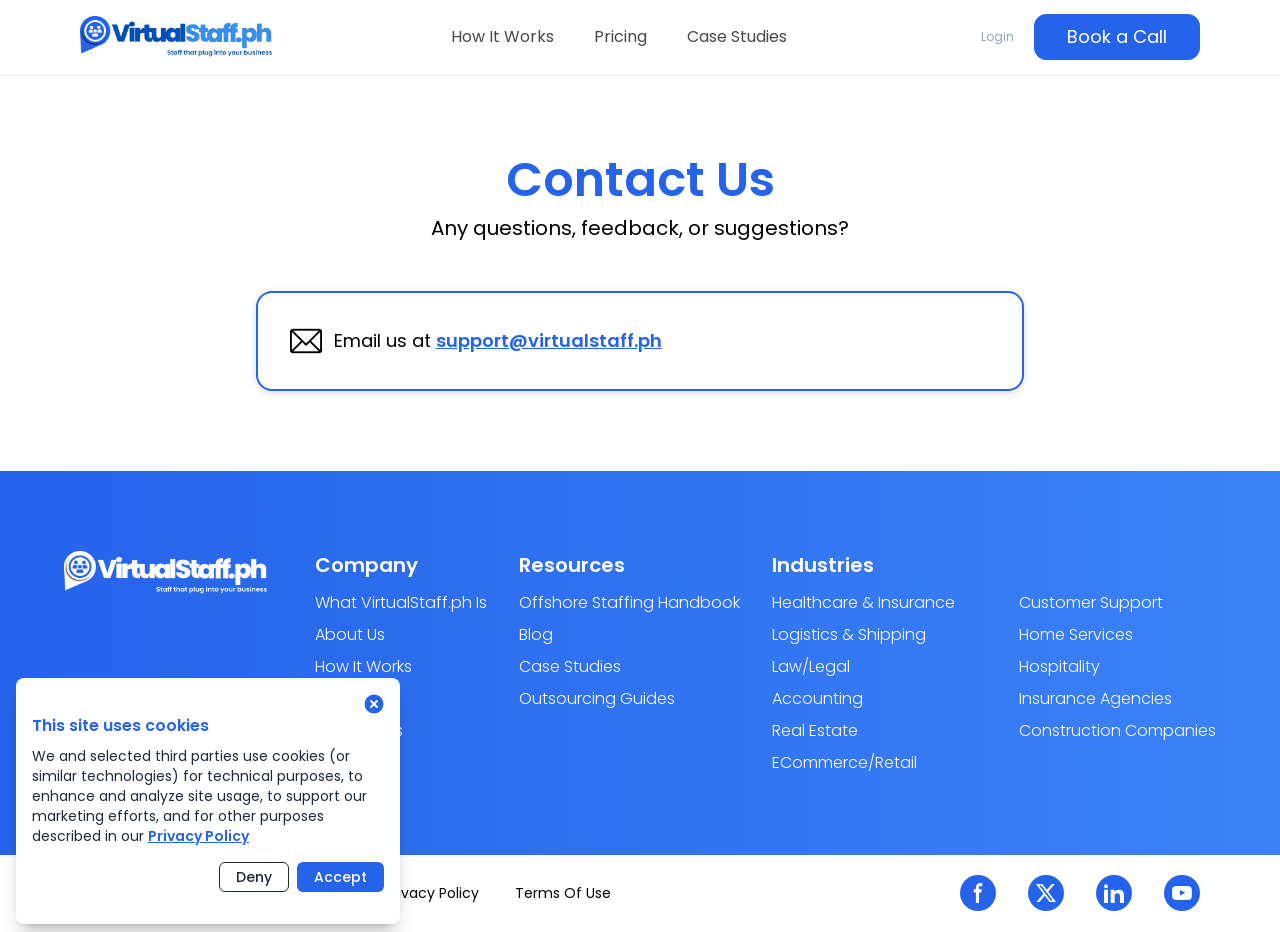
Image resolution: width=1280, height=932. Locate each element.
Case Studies (737, 36)
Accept (340, 877)
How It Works (502, 36)
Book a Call (1117, 36)
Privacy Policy (198, 836)
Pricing (620, 36)
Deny (254, 877)
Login (997, 36)
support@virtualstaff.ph (549, 340)
